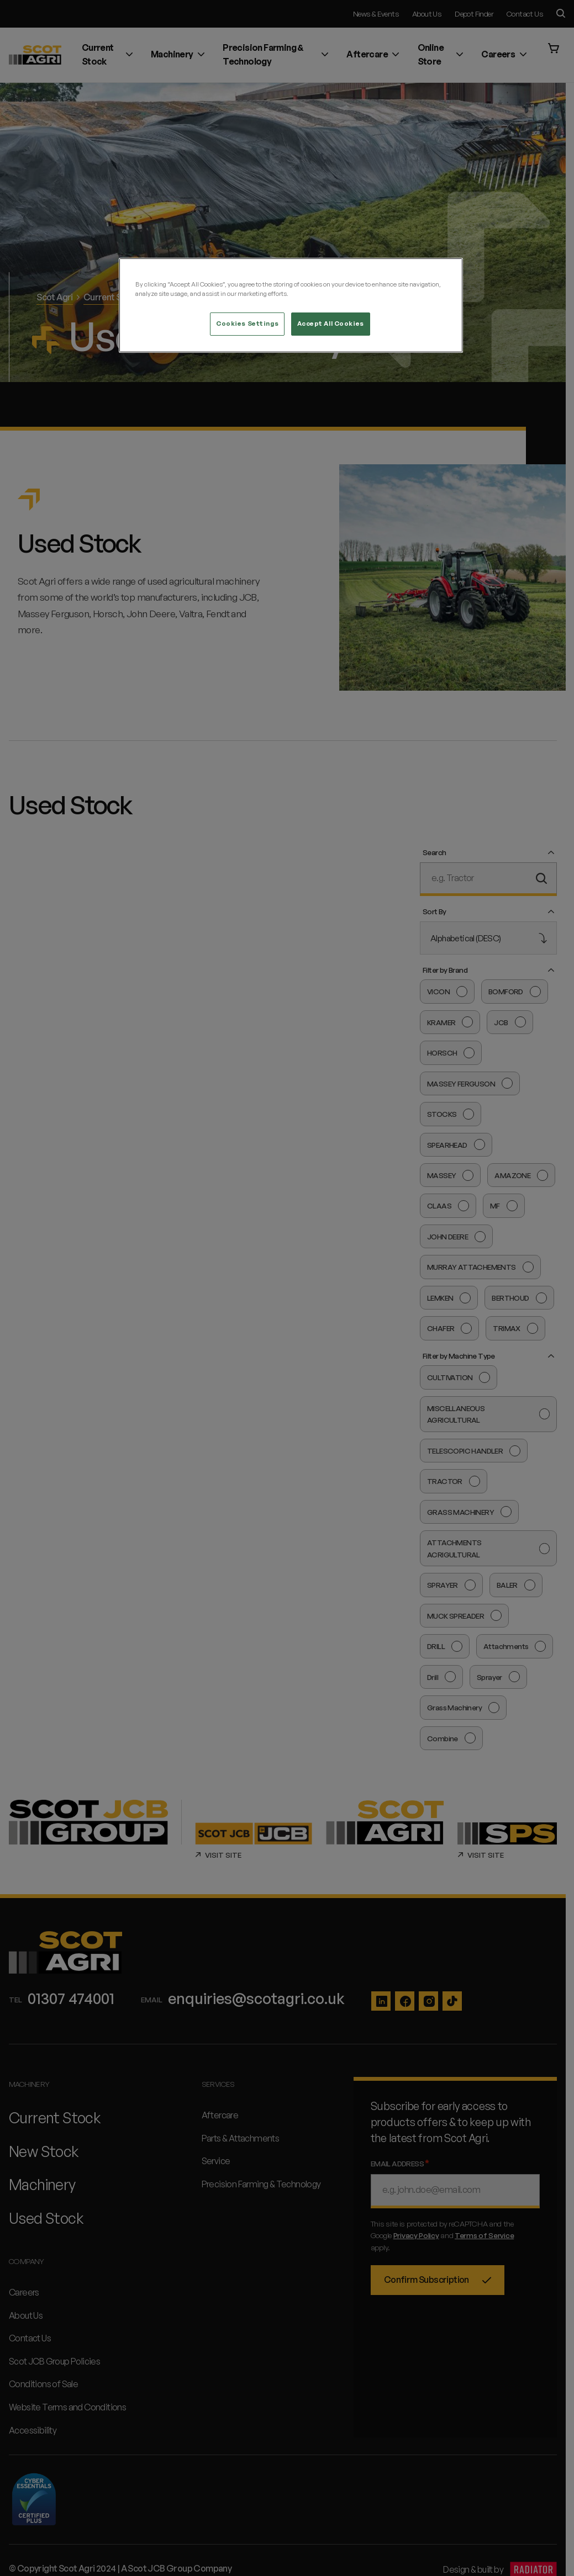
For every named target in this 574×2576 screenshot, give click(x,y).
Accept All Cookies (330, 323)
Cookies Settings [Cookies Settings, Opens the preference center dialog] (247, 323)
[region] (291, 305)
